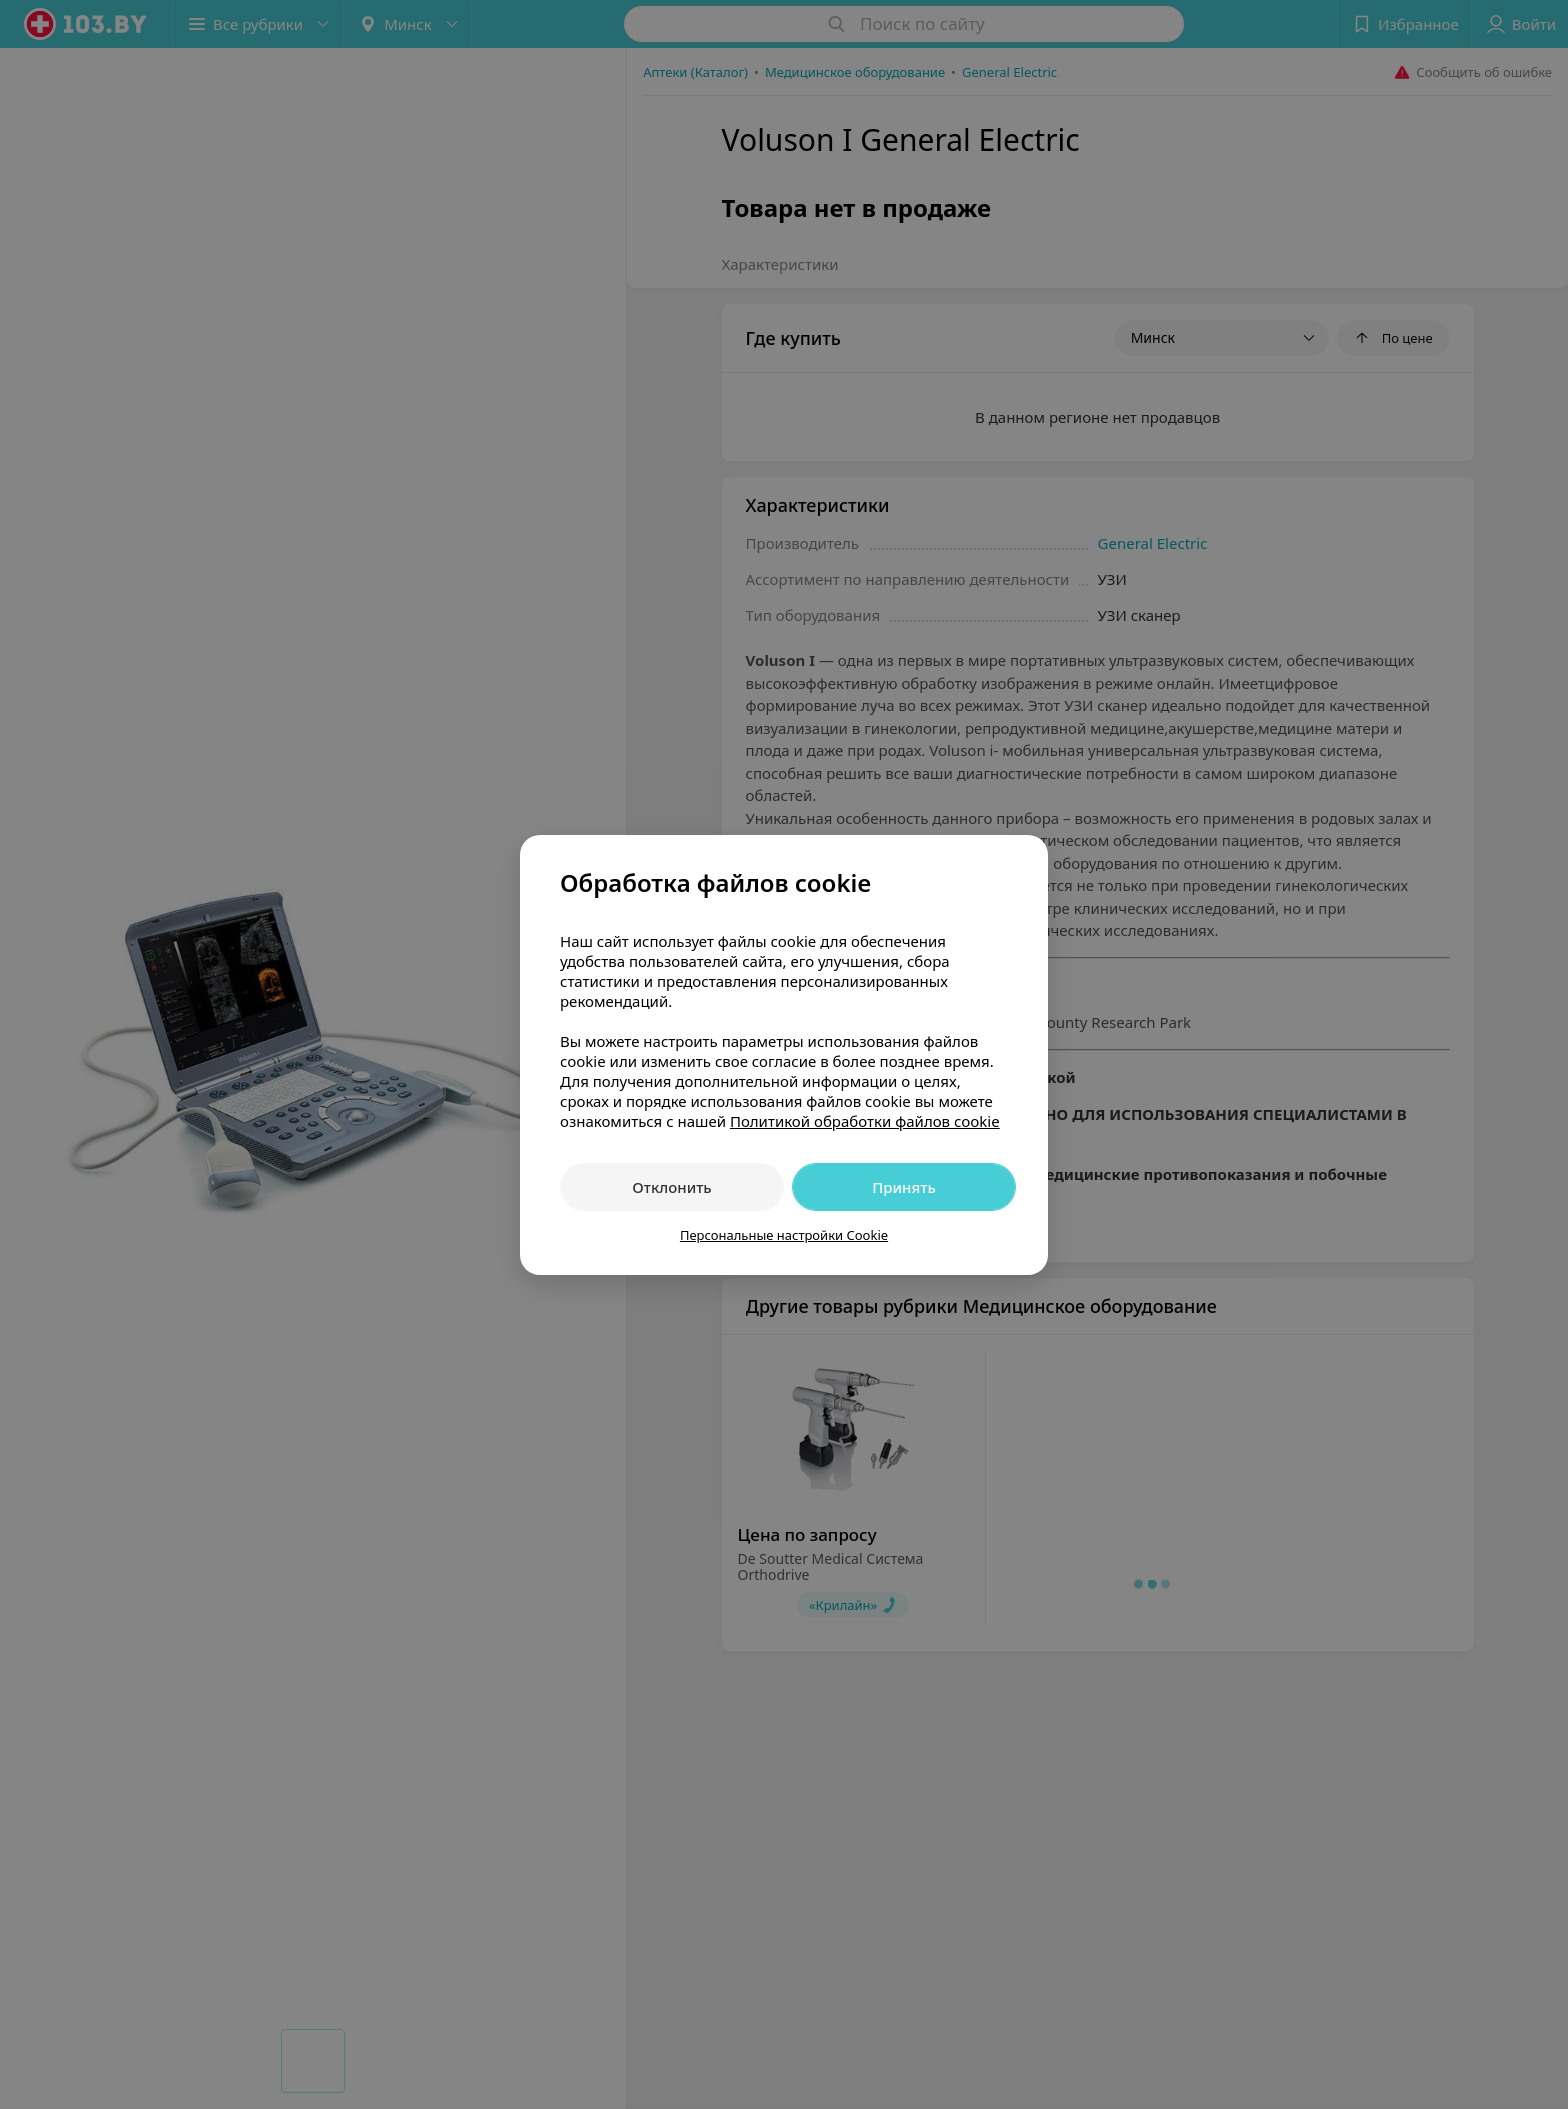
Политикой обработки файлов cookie (865, 1121)
